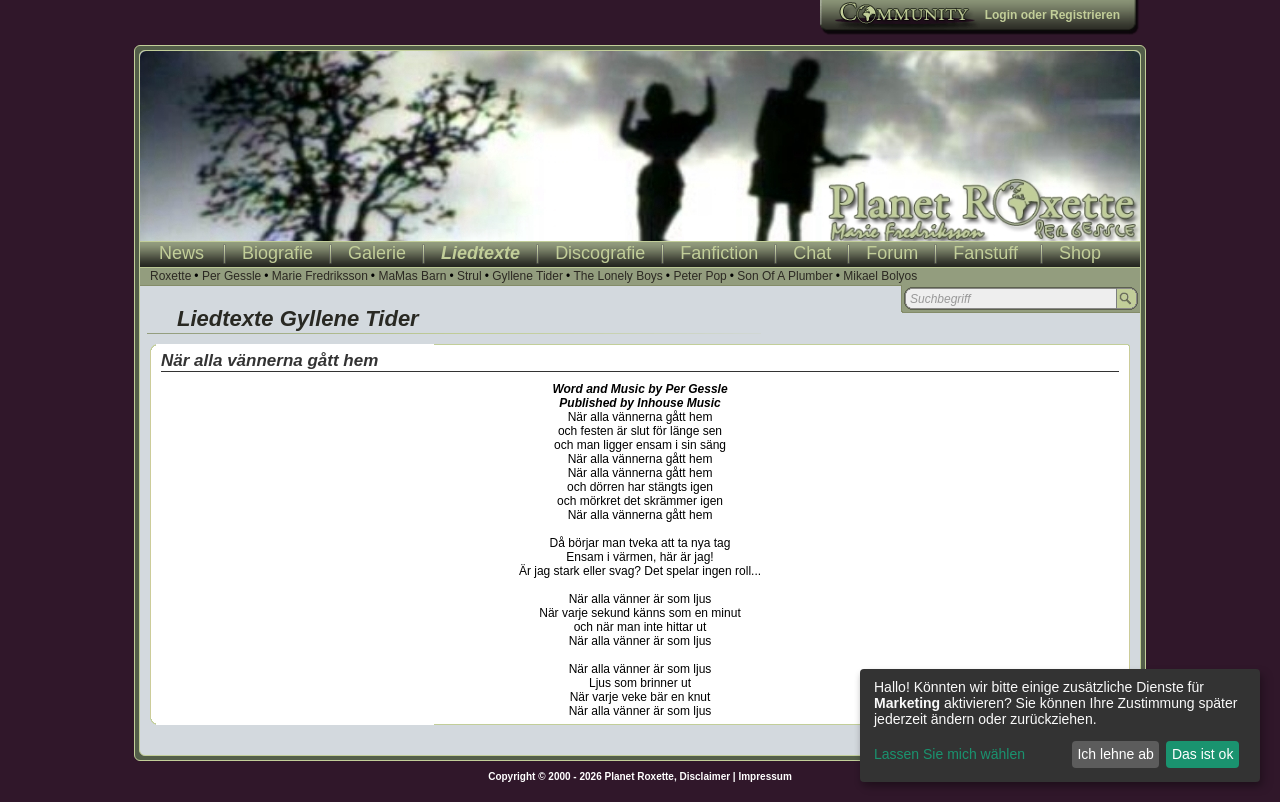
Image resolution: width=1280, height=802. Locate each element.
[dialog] (1060, 725)
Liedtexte (480, 253)
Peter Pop (699, 276)
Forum (892, 253)
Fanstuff (985, 253)
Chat (812, 253)
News (181, 253)
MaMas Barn (412, 276)
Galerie (377, 253)
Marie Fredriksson (320, 276)
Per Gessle (231, 276)
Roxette (170, 276)
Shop (1080, 253)
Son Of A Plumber (784, 276)
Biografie (277, 253)
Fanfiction (719, 253)
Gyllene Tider (527, 276)
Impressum (764, 776)
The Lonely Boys (617, 276)
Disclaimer (705, 776)
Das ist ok (1202, 754)
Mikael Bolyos (880, 276)
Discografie (600, 253)
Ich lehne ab (1115, 754)
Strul (469, 276)
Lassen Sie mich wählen (949, 754)
